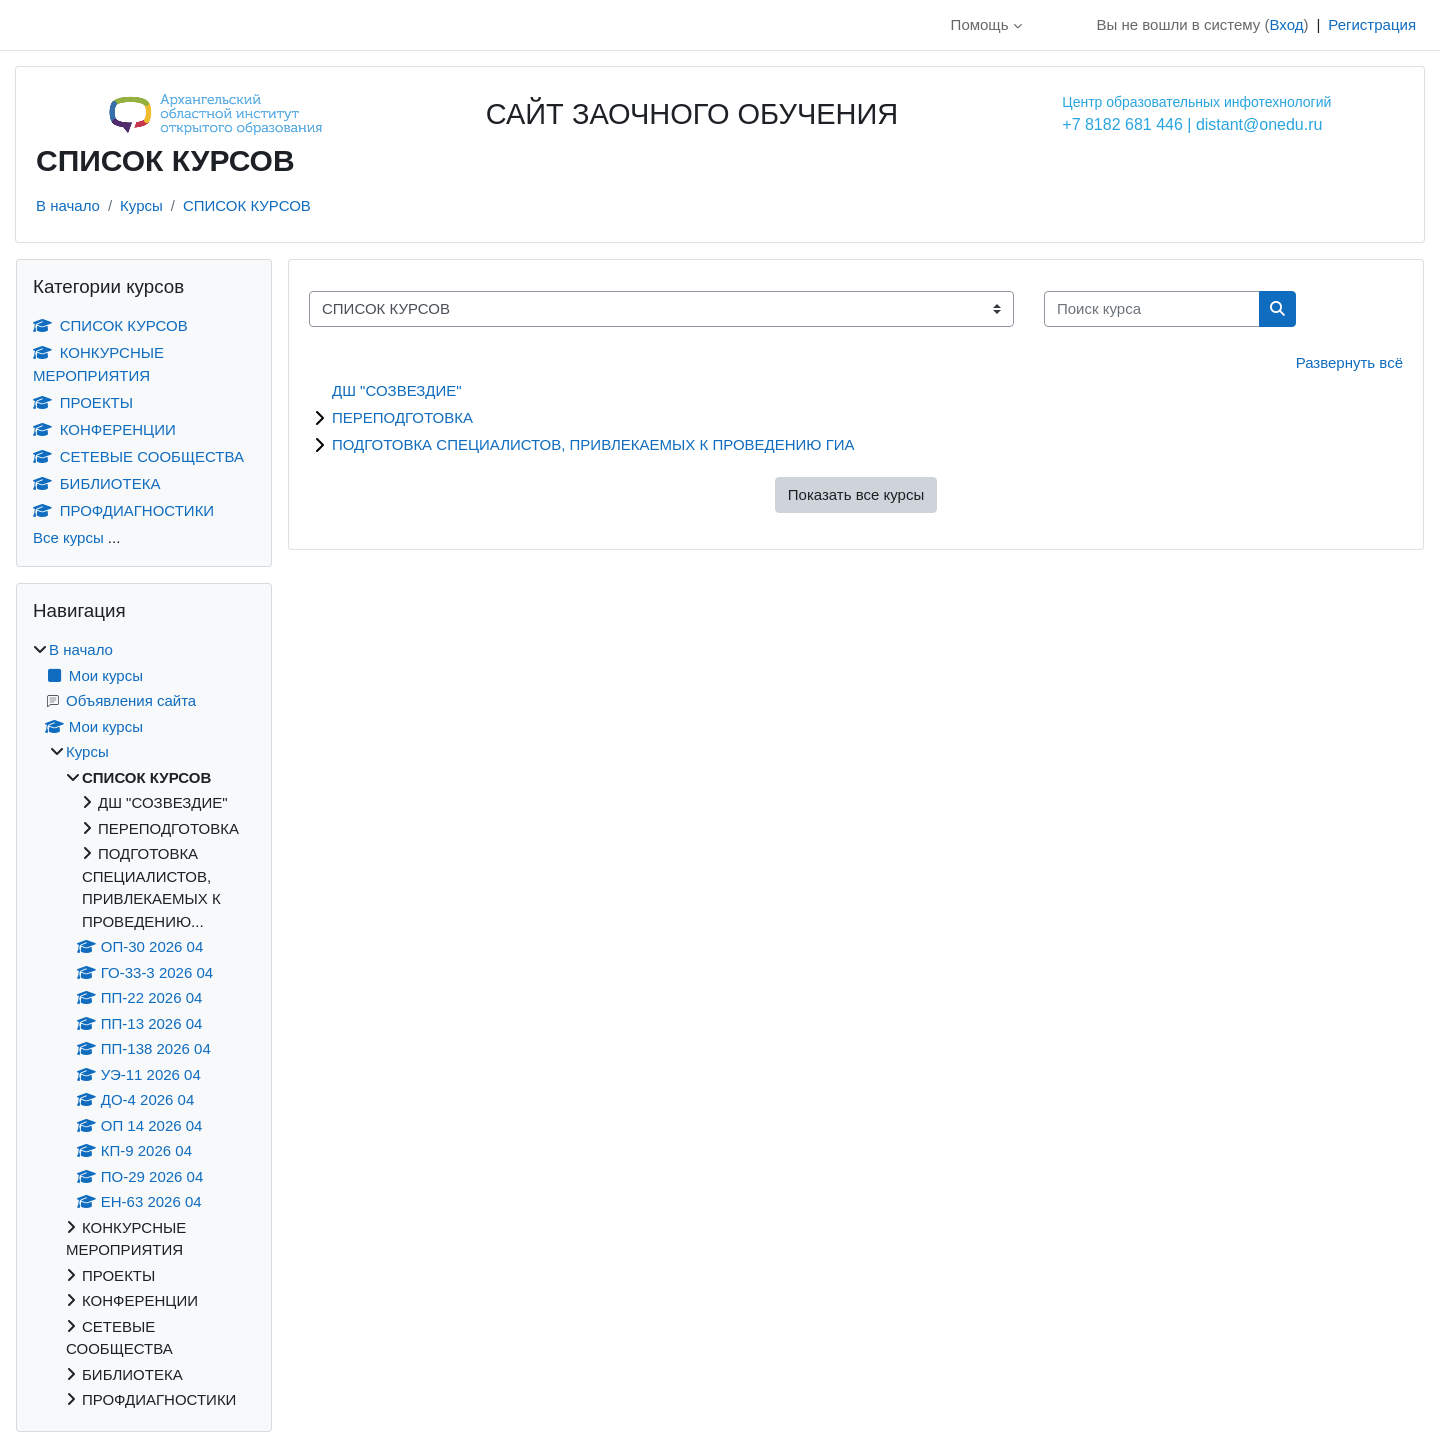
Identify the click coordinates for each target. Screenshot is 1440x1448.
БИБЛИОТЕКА (96, 483)
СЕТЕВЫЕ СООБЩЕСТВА (138, 456)
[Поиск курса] (1152, 309)
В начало (68, 205)
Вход (1286, 24)
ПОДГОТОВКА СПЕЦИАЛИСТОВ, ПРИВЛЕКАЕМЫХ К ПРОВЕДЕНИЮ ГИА (593, 444)
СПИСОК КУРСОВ (247, 205)
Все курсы (68, 537)
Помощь (980, 24)
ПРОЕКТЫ (83, 402)
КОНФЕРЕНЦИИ (104, 429)
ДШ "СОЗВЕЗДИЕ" (397, 390)
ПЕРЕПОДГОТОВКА (402, 417)
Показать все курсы (856, 494)
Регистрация (1372, 24)
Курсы (141, 205)
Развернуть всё (1349, 362)
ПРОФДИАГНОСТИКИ (123, 510)
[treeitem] (144, 1025)
